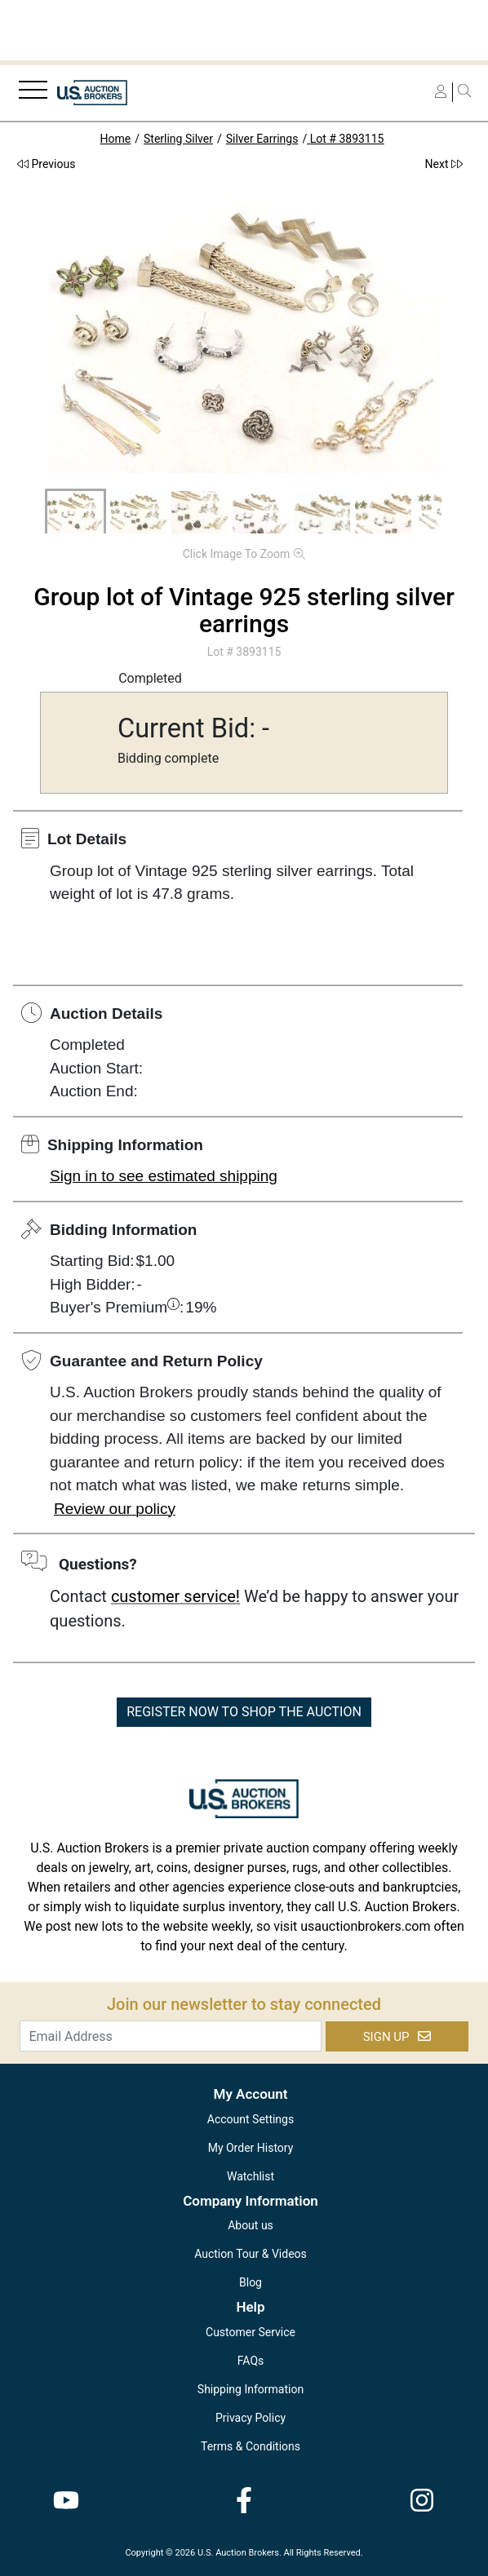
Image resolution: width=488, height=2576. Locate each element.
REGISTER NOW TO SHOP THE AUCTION (244, 1712)
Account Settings (250, 2119)
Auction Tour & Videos (250, 2253)
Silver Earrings (262, 138)
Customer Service (250, 2332)
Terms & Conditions (250, 2446)
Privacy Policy (250, 2417)
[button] (75, 512)
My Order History (251, 2147)
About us (250, 2225)
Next (444, 163)
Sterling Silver (178, 138)
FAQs (250, 2360)
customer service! (175, 1596)
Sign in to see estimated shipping (163, 1175)
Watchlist (250, 2176)
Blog (250, 2282)
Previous (46, 163)
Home (115, 138)
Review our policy (114, 1508)
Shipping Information (250, 2389)
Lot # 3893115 (345, 138)
